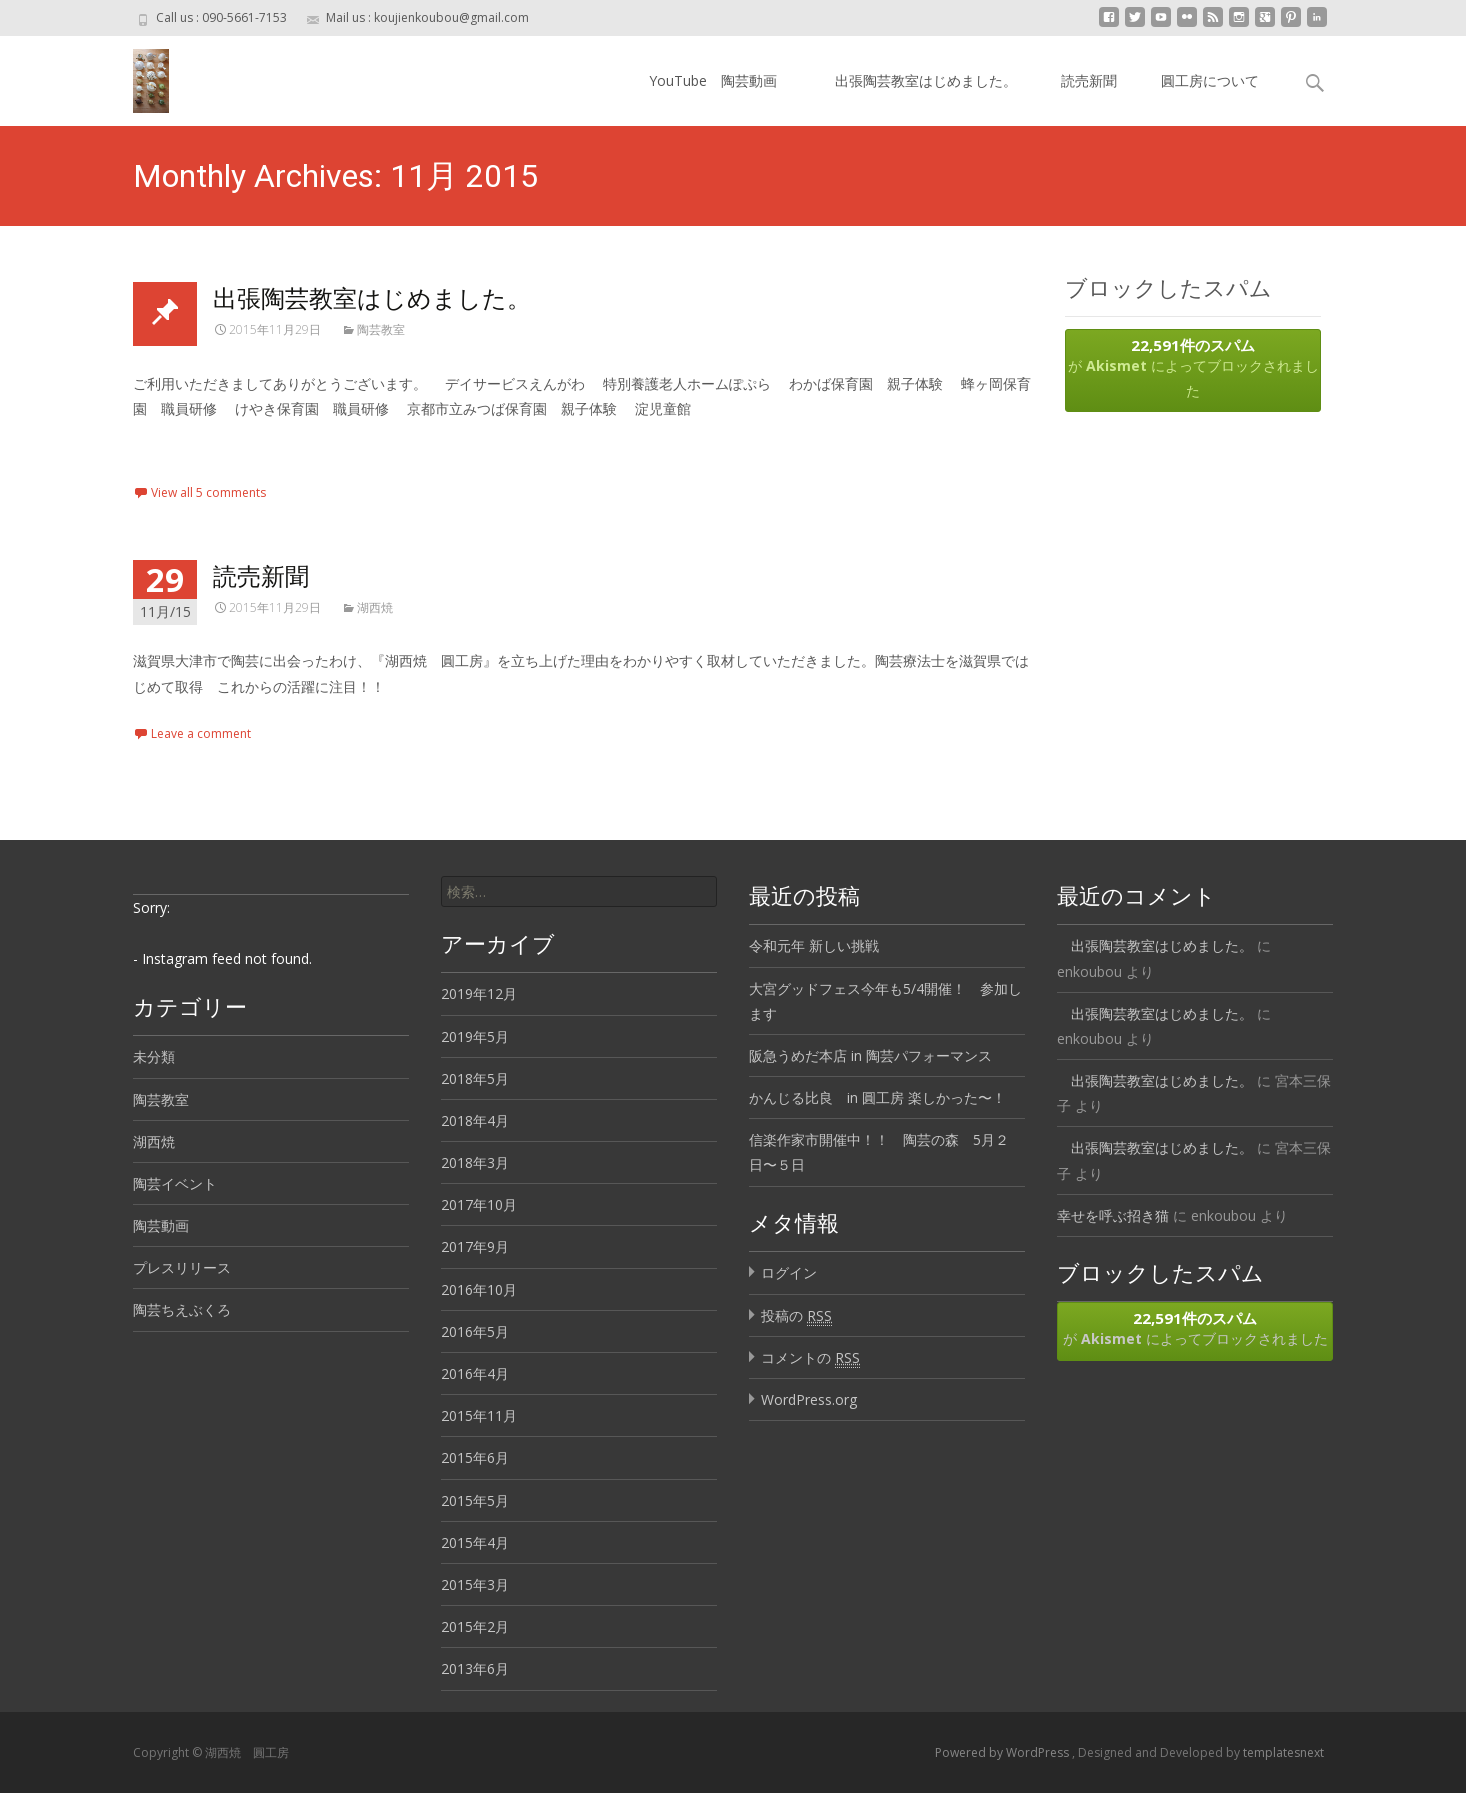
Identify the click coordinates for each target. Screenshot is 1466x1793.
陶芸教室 (381, 329)
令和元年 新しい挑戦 (814, 945)
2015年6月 (475, 1457)
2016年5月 (475, 1331)
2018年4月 (475, 1120)
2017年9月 (475, 1246)
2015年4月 (475, 1542)
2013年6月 (475, 1668)
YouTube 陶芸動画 (713, 80)
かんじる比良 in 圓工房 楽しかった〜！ (877, 1097)
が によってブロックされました (1193, 367)
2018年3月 (475, 1162)
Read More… (177, 445)
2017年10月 (479, 1204)
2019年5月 (475, 1036)
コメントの (810, 1358)
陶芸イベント (175, 1183)
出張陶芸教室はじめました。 (919, 80)
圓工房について (1210, 80)
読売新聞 (1089, 80)
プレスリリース (182, 1267)
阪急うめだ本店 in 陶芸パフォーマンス (870, 1055)
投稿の (796, 1316)
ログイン (789, 1272)
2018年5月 (475, 1078)
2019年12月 (479, 993)
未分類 (154, 1056)
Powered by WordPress (1003, 1752)
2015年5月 (475, 1500)
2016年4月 (475, 1373)
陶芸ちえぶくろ (182, 1309)
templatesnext (1283, 1752)
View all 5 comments (208, 492)
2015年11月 (479, 1415)
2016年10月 (479, 1289)
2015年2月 (475, 1626)
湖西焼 (375, 607)
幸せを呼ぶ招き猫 (1113, 1215)
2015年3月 (475, 1584)
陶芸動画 (161, 1225)
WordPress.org (809, 1399)
